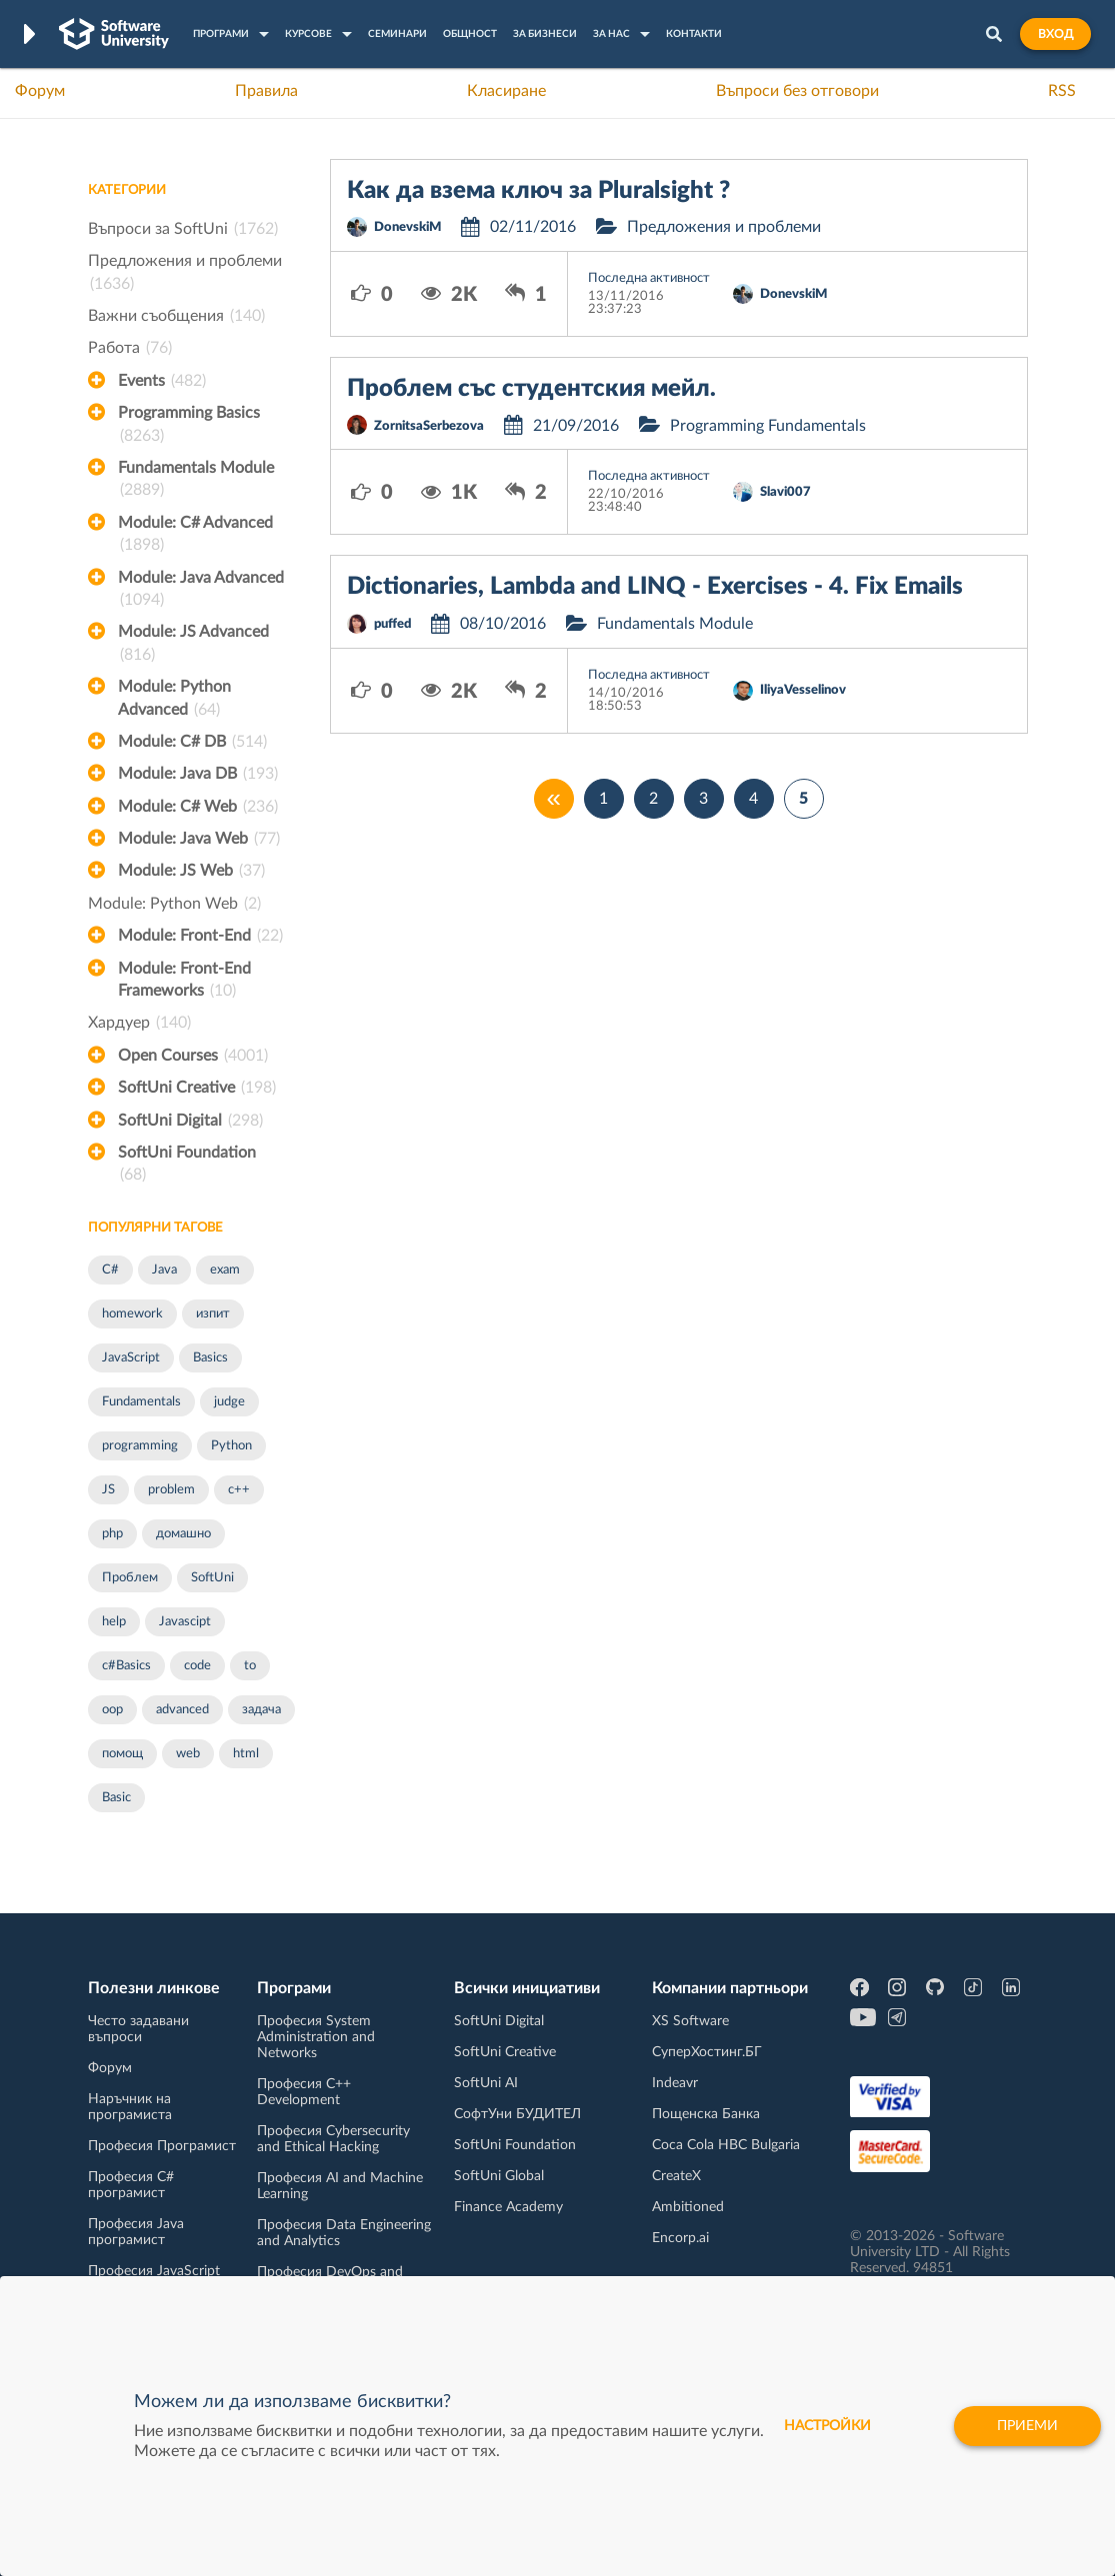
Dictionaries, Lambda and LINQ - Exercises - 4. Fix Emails (655, 587)
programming (140, 1445)
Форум (40, 91)
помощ (122, 1753)
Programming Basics (189, 426)
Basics (210, 1357)
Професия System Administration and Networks (316, 2037)
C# (110, 1270)
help (114, 1621)
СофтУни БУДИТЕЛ (517, 2114)
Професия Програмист (162, 2146)
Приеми (1027, 2426)
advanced (182, 1709)
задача (261, 1709)
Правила (266, 91)
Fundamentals (141, 1401)
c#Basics (126, 1665)
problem (171, 1489)
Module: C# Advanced (195, 536)
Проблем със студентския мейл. (531, 389)
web (188, 1753)
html (246, 1753)
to (250, 1665)
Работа (130, 348)
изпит (213, 1313)
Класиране (506, 91)
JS (108, 1489)
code (197, 1665)
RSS (1062, 91)
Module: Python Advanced (174, 700)
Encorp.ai (680, 2238)
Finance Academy (508, 2207)
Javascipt (185, 1621)
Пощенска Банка (706, 2114)
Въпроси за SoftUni (183, 229)
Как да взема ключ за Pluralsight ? (538, 191)
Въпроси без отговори (797, 91)
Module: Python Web (174, 904)
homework (132, 1313)
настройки (827, 2426)
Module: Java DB (198, 774)
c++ (239, 1489)
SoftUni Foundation (187, 1166)
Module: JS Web (191, 871)
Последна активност (649, 278)
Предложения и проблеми (185, 274)
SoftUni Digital (190, 1121)
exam (225, 1270)
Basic (116, 1797)
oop (112, 1709)
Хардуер (139, 1023)
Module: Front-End (200, 936)
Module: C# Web (198, 807)
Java (164, 1270)
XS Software (690, 2021)
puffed (392, 624)
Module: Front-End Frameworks (184, 982)
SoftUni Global (499, 2176)
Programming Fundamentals (768, 426)
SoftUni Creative (197, 1088)
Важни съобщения (176, 316)
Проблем (130, 1577)
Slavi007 (785, 492)
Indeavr (675, 2083)
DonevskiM (407, 227)
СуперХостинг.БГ (707, 2052)
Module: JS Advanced (193, 645)
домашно (183, 1533)
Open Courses (193, 1056)
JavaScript (131, 1357)
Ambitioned (688, 2207)
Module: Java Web (199, 839)
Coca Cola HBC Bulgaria (726, 2145)
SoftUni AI (486, 2083)
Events (162, 381)
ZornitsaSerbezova (429, 426)
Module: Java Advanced (201, 591)
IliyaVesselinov (803, 690)
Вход (1055, 34)
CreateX (676, 2176)
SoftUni (212, 1577)
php (112, 1533)
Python (231, 1445)
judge (229, 1401)
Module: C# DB (192, 742)
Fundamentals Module (196, 481)
